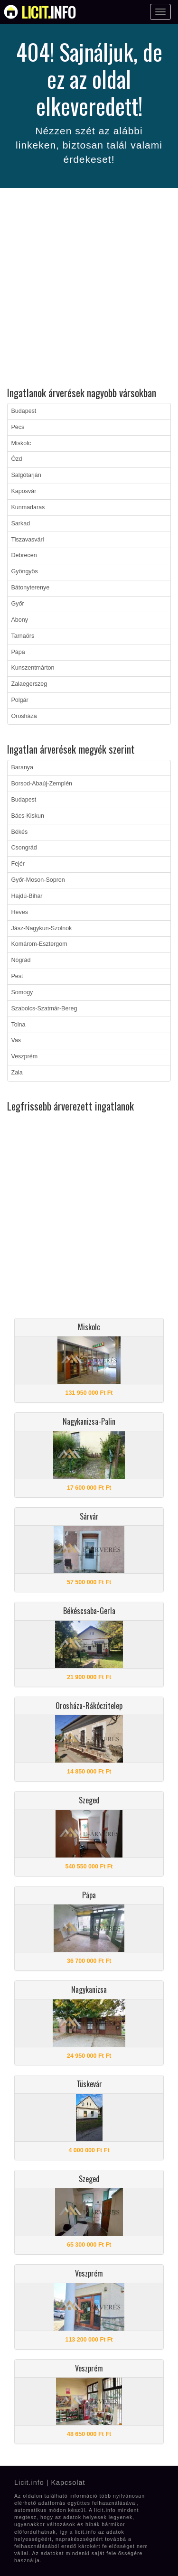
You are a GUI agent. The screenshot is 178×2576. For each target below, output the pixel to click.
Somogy (22, 992)
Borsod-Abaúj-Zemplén (42, 783)
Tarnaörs (23, 636)
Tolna (18, 1024)
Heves (19, 912)
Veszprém (24, 1056)
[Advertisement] (89, 289)
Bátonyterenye (30, 587)
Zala (17, 1072)
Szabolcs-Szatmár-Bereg (44, 1008)
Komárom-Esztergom (39, 944)
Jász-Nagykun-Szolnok (41, 928)
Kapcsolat (68, 2482)
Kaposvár (24, 491)
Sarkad (20, 523)
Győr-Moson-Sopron (38, 880)
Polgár (19, 700)
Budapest (24, 411)
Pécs (18, 427)
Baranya (22, 767)
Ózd (16, 459)
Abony (19, 619)
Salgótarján (26, 475)
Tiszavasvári (27, 539)
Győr (17, 603)
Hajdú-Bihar (27, 896)
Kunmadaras (28, 507)
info (48, 12)
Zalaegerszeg (29, 684)
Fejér (18, 863)
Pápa (18, 652)
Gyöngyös (24, 571)
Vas (16, 1040)
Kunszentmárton (33, 667)
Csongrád (24, 847)
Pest (17, 976)
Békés (19, 832)
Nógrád (21, 960)
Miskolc (21, 443)
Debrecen (24, 555)
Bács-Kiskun (27, 815)
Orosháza (24, 716)
